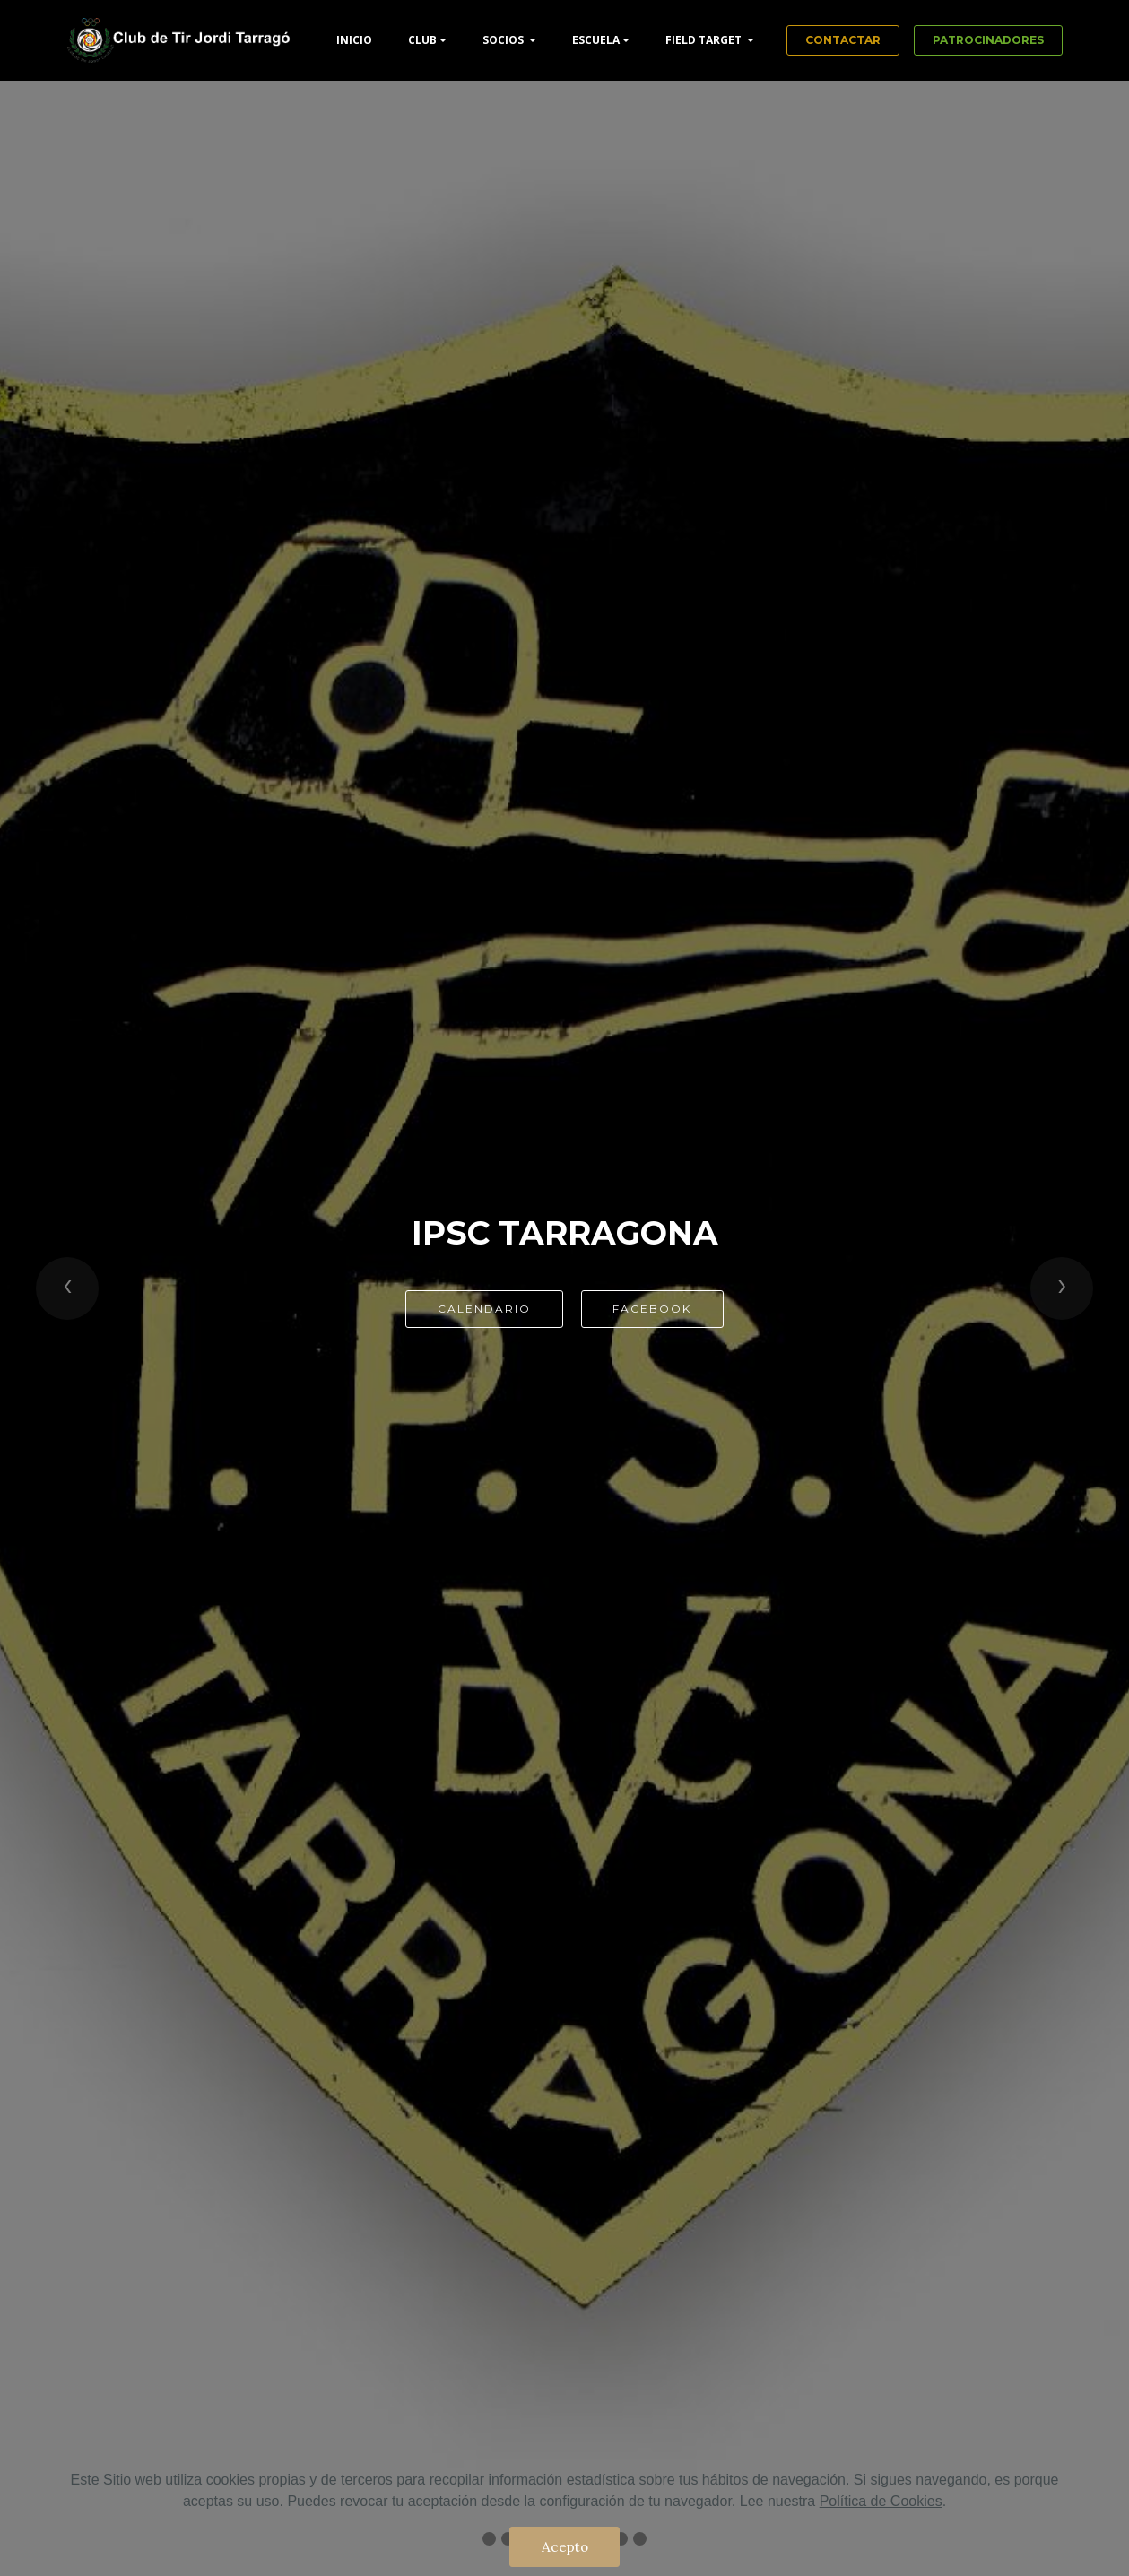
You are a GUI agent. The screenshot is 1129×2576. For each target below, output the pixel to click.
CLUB (422, 40)
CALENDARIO (484, 1308)
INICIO (354, 40)
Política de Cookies (881, 2501)
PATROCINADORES (988, 40)
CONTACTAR (843, 40)
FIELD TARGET (704, 40)
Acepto (565, 2546)
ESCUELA (596, 40)
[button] (67, 1288)
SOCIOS (504, 40)
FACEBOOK (651, 1308)
